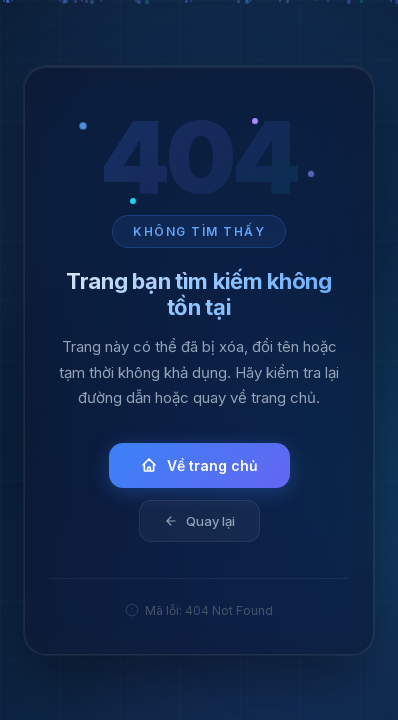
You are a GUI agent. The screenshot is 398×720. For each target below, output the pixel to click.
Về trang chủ (199, 464)
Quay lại (199, 520)
